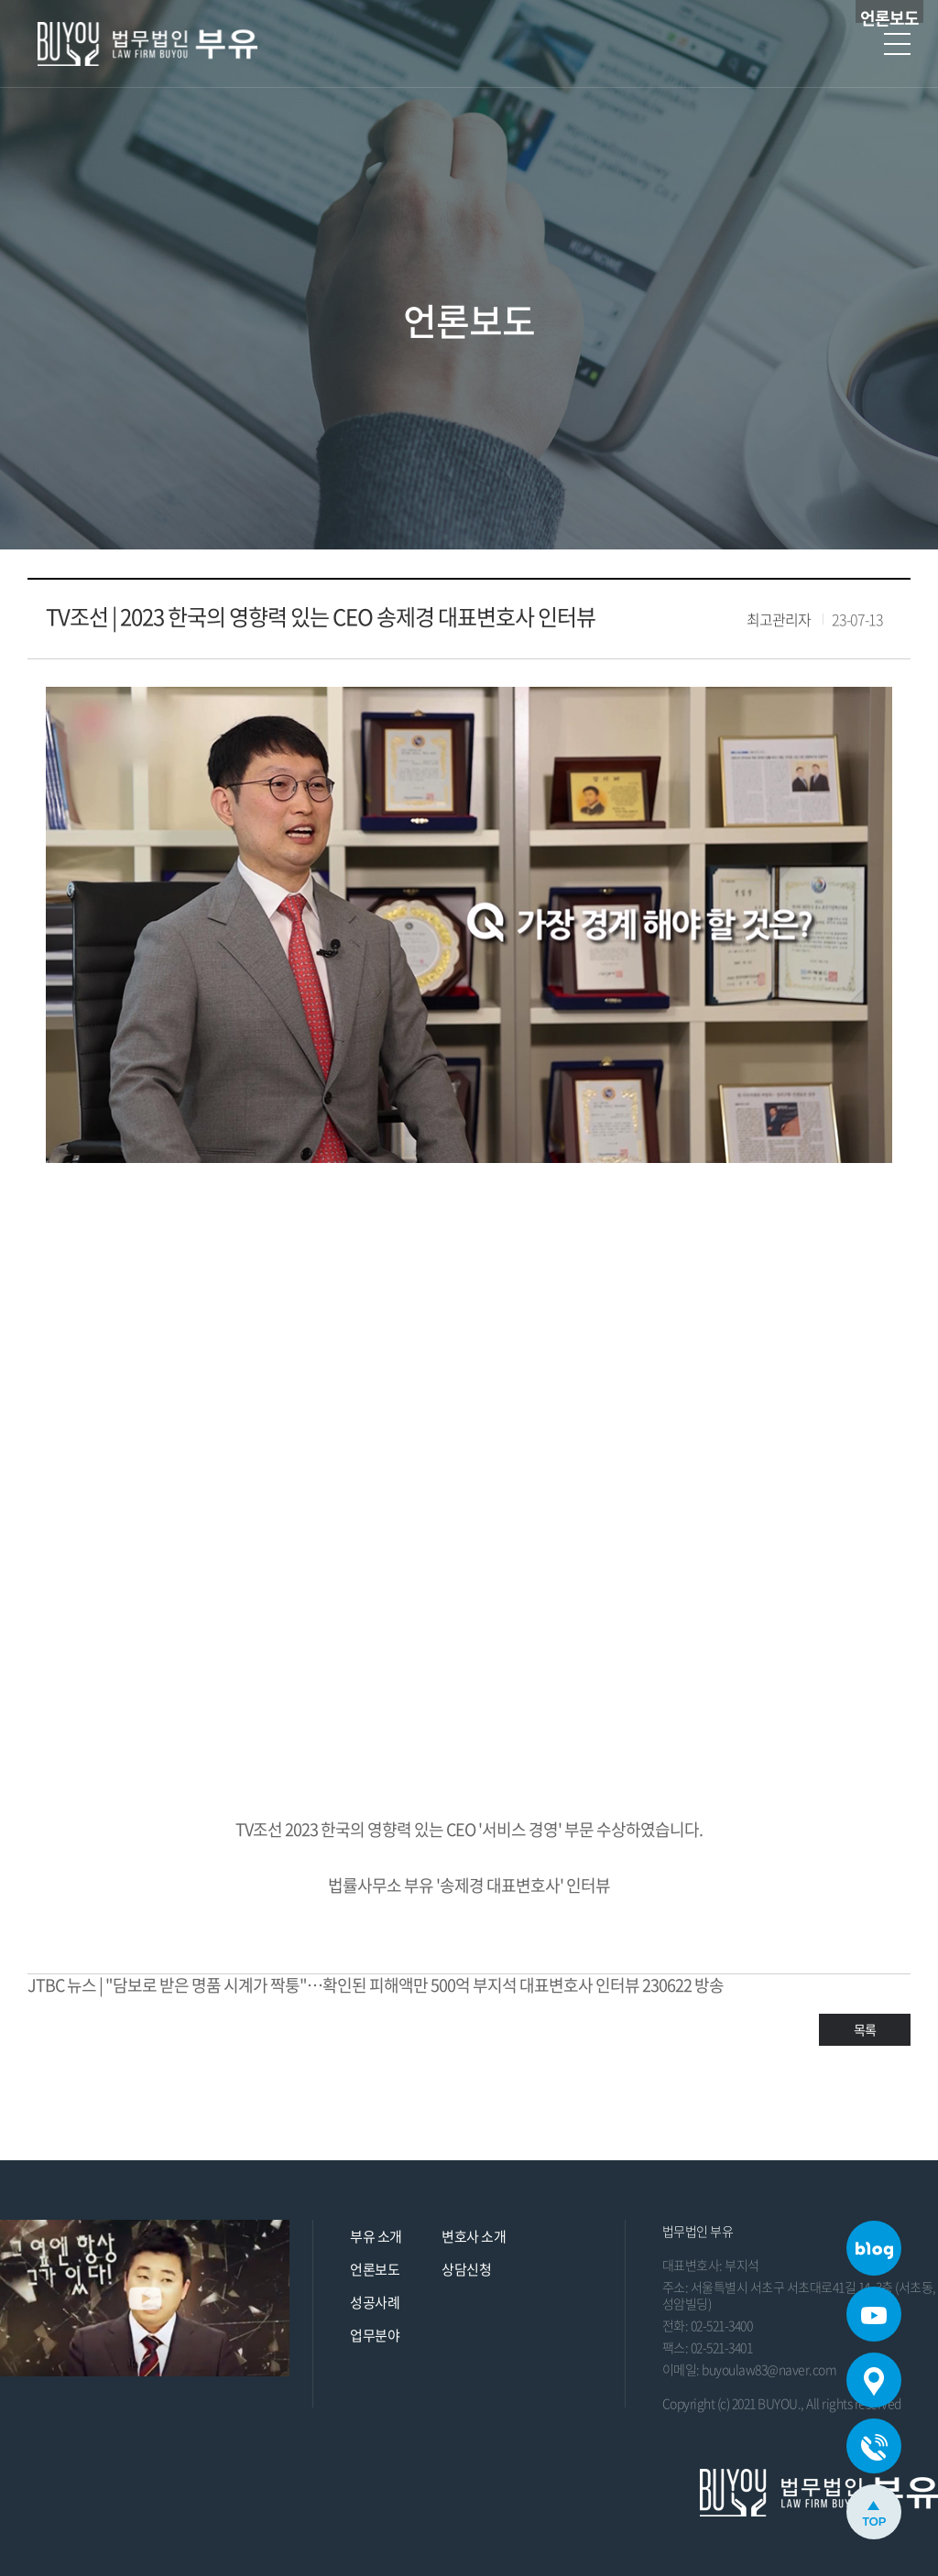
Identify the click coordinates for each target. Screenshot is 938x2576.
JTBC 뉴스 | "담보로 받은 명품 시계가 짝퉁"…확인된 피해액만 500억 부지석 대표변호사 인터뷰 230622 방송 (375, 1985)
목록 (865, 2029)
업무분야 (374, 2335)
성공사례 (374, 2302)
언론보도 (374, 2269)
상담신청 (466, 2269)
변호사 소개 (474, 2236)
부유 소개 (376, 2236)
